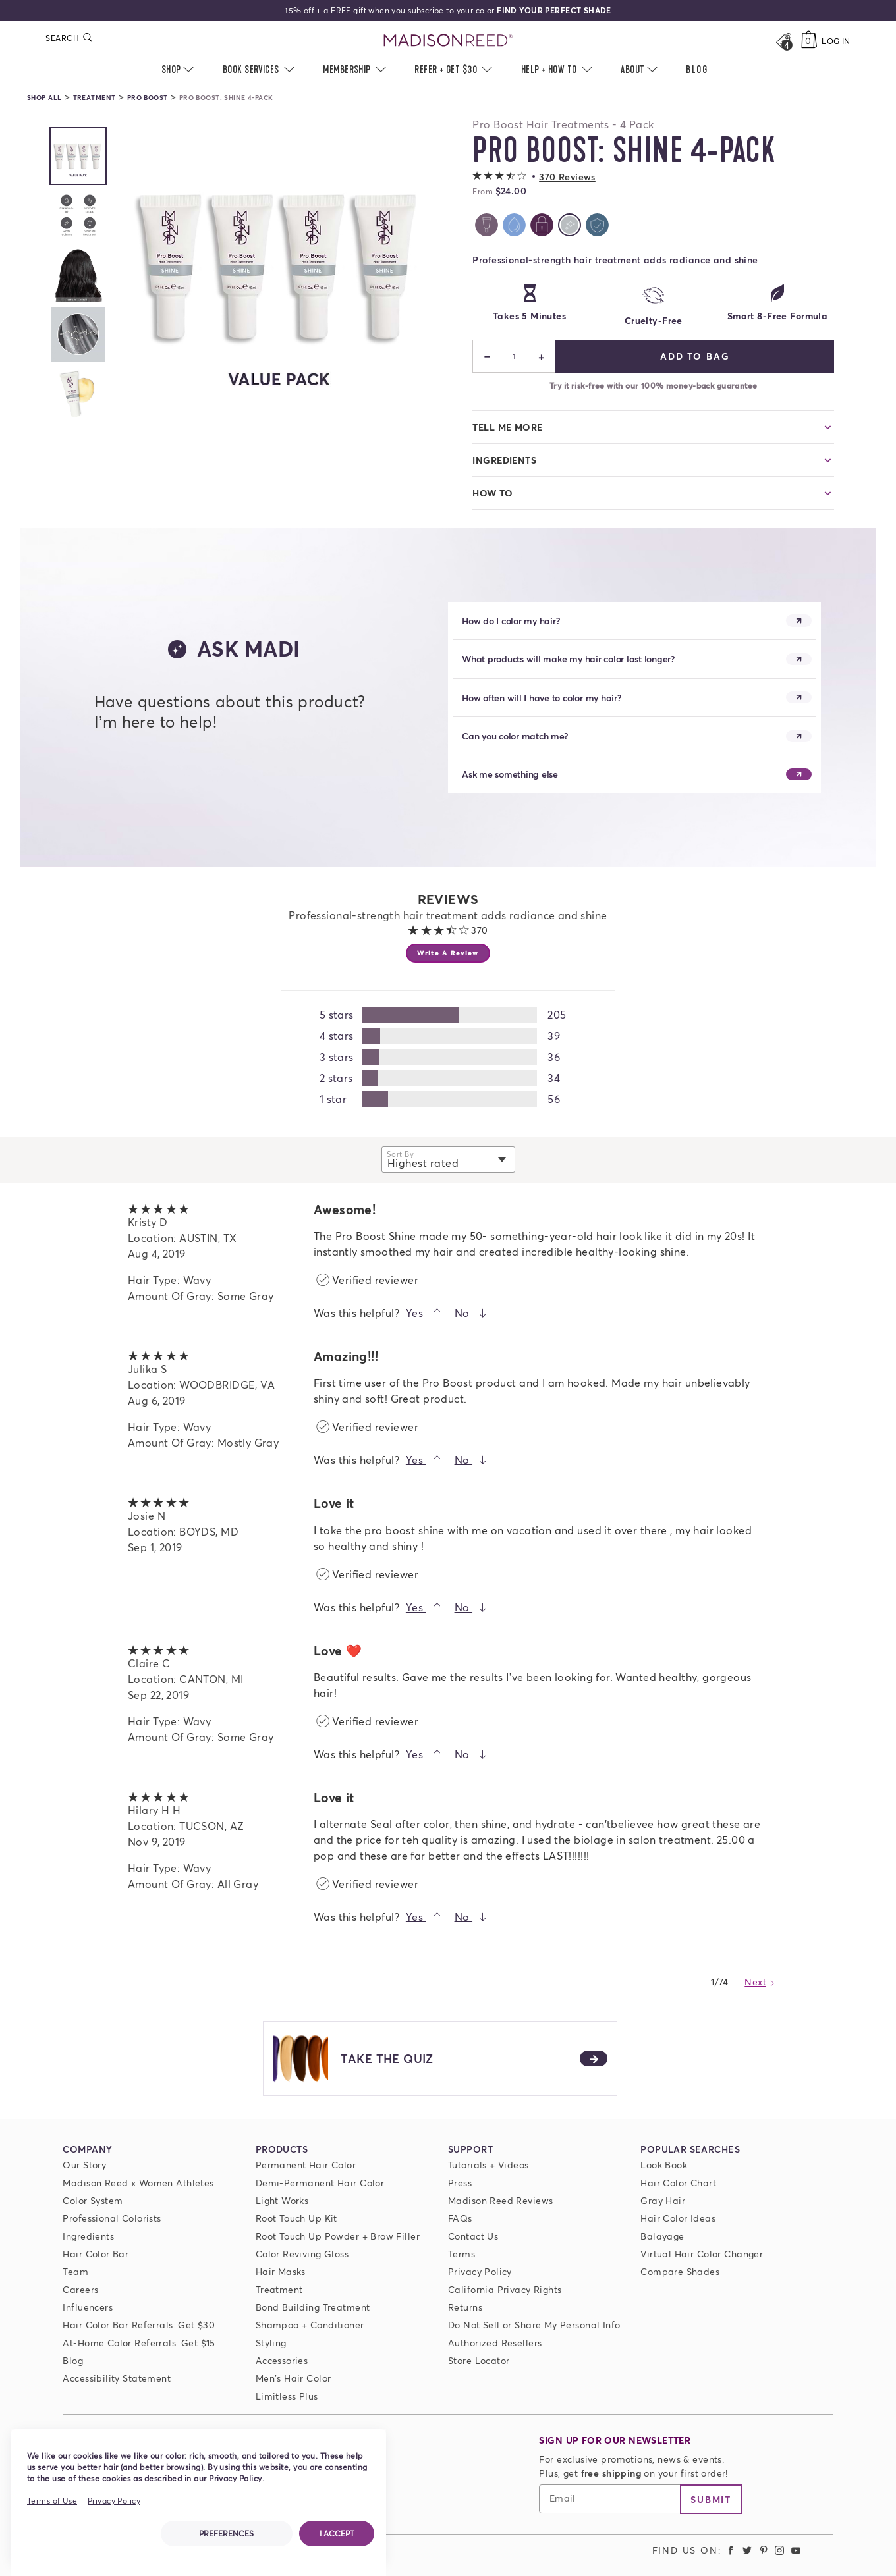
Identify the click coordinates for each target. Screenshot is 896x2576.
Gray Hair (662, 2200)
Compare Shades (679, 2271)
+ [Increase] (541, 356)
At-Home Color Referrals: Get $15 (139, 2342)
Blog (73, 2360)
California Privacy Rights (505, 2289)
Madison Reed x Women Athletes (138, 2182)
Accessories (282, 2360)
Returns (465, 2307)
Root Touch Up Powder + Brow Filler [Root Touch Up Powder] (338, 2235)
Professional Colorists (112, 2218)
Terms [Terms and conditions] (461, 2253)
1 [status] (514, 356)
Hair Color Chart (678, 2182)
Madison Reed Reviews (500, 2200)
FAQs (460, 2218)
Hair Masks (281, 2271)
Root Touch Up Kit (296, 2218)
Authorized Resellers (495, 2342)
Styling (271, 2342)
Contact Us (473, 2235)
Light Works (282, 2200)
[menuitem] (697, 70)
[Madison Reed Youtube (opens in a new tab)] (795, 2550)
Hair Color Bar (95, 2253)
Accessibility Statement (117, 2378)
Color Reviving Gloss (302, 2253)
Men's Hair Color (293, 2378)
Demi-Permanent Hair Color (320, 2182)
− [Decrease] (487, 356)
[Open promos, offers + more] (783, 40)
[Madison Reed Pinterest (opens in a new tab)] (763, 2550)
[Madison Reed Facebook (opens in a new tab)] (731, 2550)
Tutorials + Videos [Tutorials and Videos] (488, 2164)
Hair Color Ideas (677, 2218)
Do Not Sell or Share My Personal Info (534, 2324)
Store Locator (478, 2360)
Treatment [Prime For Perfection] (279, 2289)
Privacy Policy (480, 2271)
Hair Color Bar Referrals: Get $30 (139, 2324)
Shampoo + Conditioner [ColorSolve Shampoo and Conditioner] (310, 2324)
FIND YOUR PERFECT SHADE (554, 10)
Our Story (84, 2164)
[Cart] (809, 40)
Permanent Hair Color (306, 2164)
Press (460, 2182)
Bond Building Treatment (313, 2307)
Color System (93, 2200)
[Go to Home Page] (448, 40)
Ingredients (88, 2235)
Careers (80, 2289)
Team (75, 2271)
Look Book (663, 2164)
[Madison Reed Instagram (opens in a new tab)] (779, 2550)
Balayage (662, 2235)
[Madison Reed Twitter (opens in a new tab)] (747, 2550)
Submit (710, 2499)
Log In (836, 41)
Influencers (88, 2307)
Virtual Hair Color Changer (701, 2253)
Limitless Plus (287, 2396)
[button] (533, 177)
